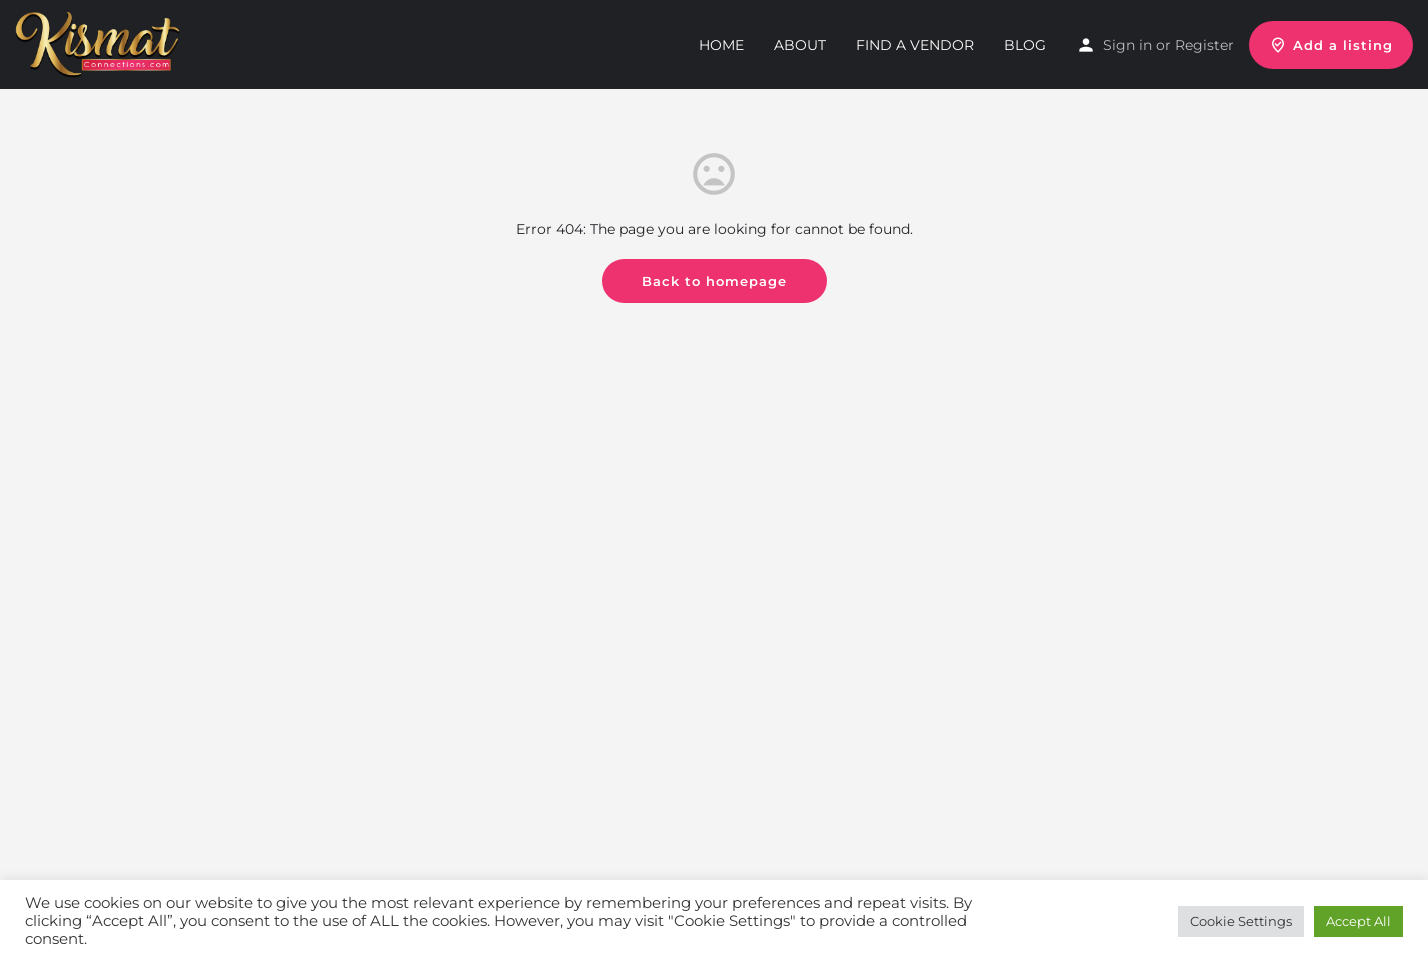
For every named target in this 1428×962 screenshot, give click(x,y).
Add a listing (1331, 45)
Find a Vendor (915, 45)
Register (1204, 45)
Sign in (1127, 45)
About (800, 45)
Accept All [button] (1358, 921)
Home (721, 45)
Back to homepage (714, 281)
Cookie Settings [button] (1241, 921)
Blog (1025, 45)
